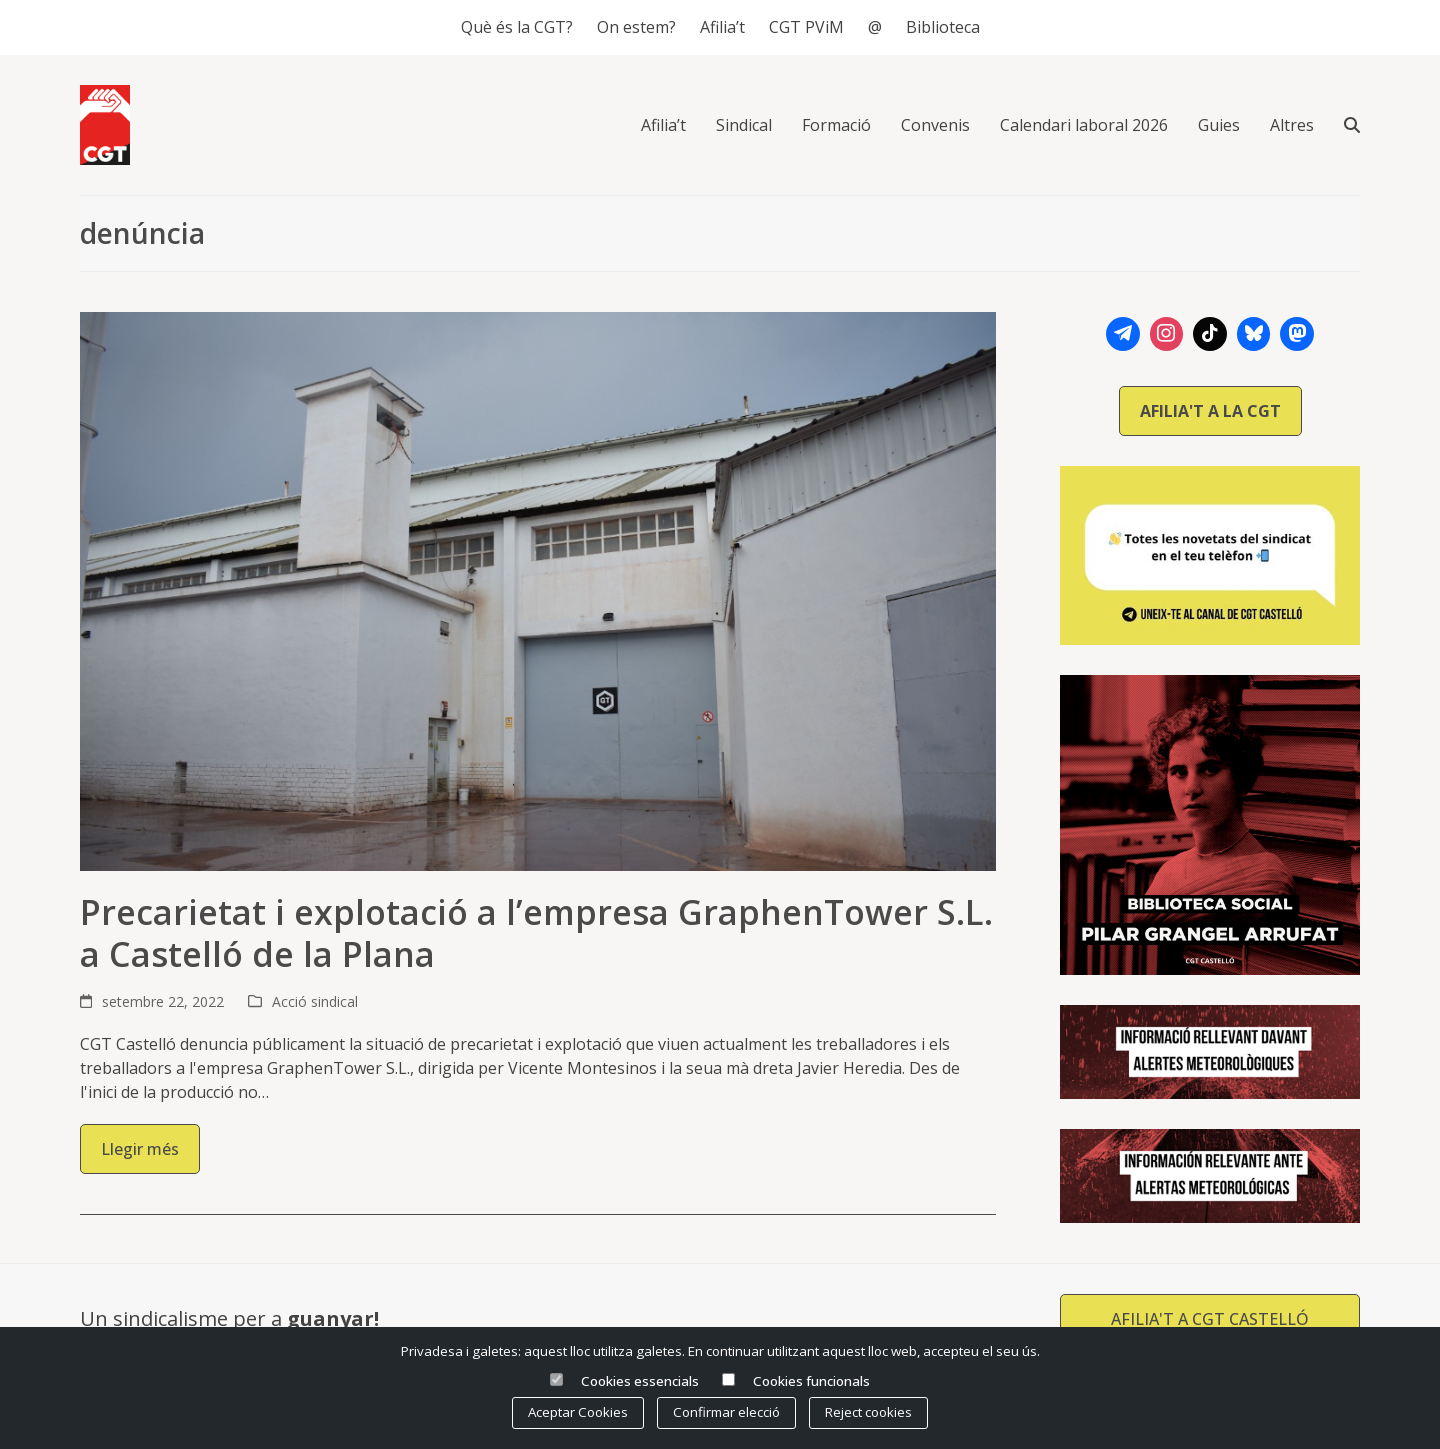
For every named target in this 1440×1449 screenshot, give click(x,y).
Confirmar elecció (726, 1412)
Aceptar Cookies (578, 1412)
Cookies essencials (640, 1381)
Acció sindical (315, 1001)
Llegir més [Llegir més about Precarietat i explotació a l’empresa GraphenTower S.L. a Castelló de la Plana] (140, 1149)
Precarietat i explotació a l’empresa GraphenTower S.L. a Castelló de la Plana (536, 933)
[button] (1352, 125)
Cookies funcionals (811, 1381)
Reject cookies (868, 1412)
